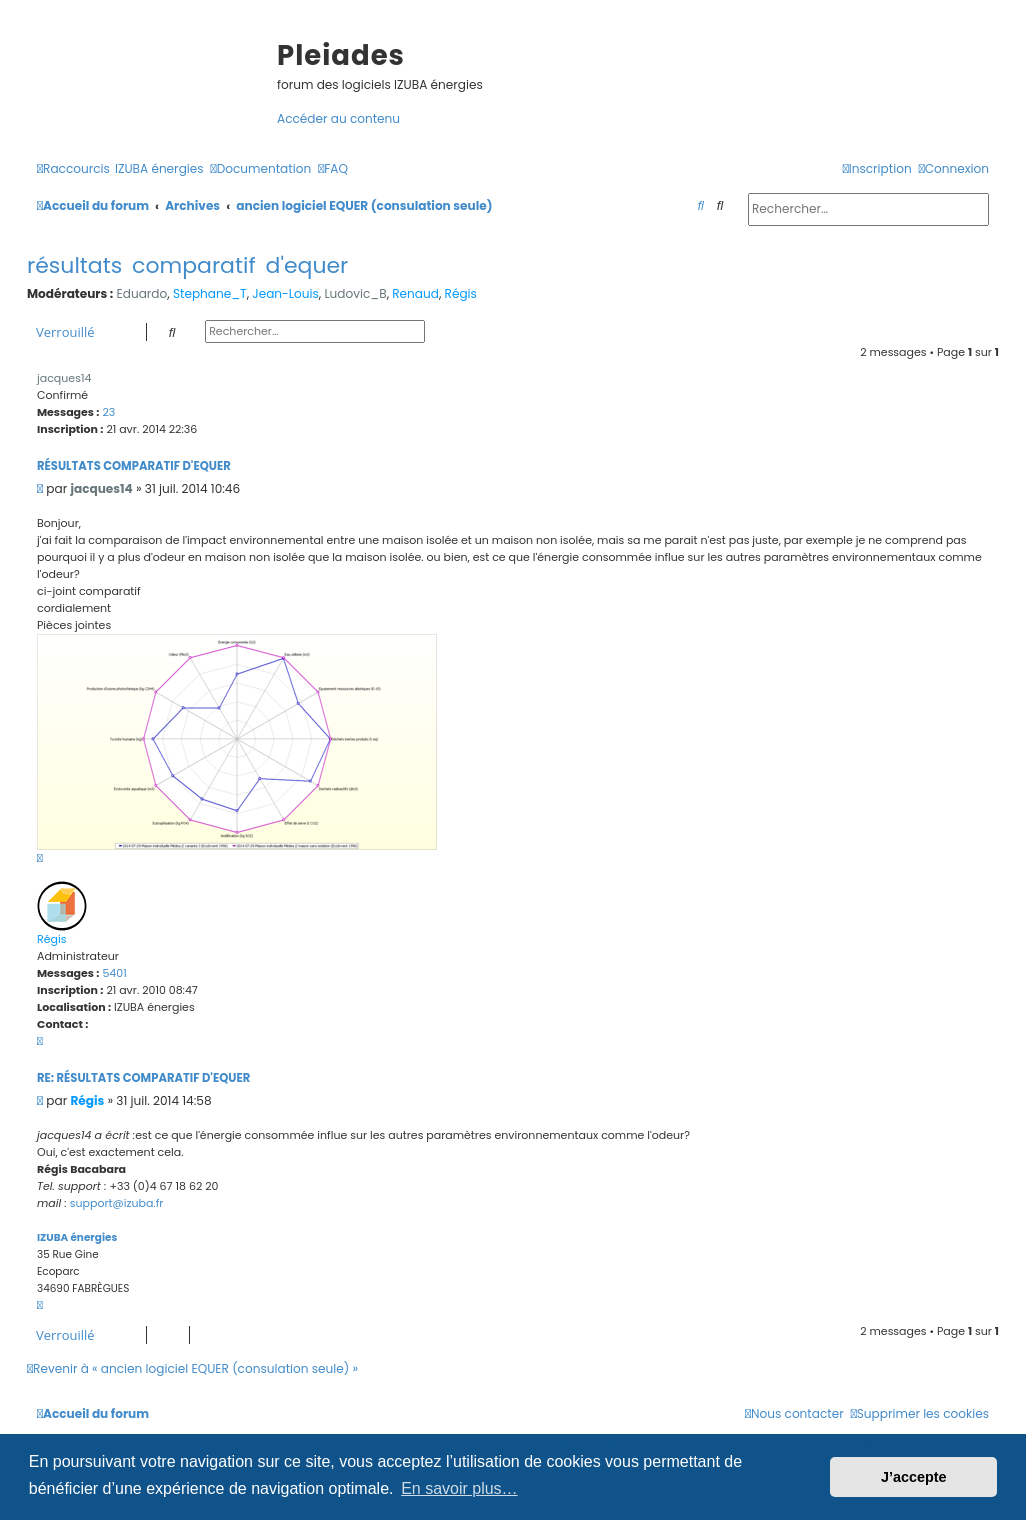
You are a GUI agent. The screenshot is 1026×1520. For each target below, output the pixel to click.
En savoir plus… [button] (459, 1488)
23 (108, 412)
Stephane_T (210, 293)
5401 (114, 973)
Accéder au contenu (338, 118)
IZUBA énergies (77, 1237)
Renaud (415, 293)
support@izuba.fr (117, 1203)
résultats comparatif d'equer (187, 265)
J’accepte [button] (914, 1477)
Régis (461, 293)
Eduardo (142, 293)
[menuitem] (159, 168)
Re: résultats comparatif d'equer (143, 1078)
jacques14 (64, 378)
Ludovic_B (355, 293)
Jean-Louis (285, 293)
